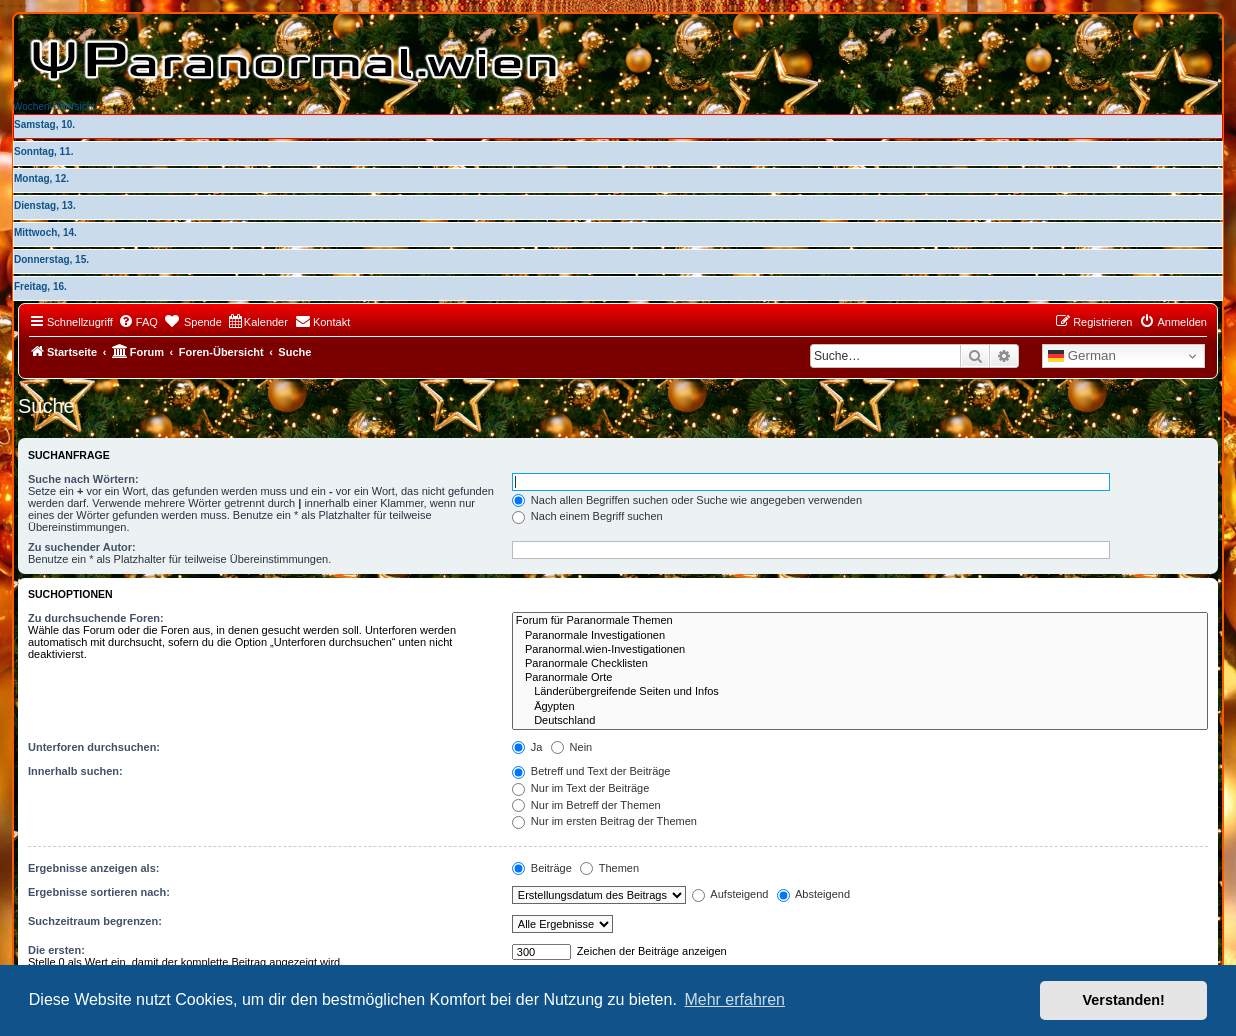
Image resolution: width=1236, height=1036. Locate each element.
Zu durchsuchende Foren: (96, 618)
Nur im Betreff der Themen (586, 805)
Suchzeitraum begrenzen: (95, 921)
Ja (527, 747)
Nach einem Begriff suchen (587, 516)
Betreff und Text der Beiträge (591, 771)
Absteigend (814, 894)
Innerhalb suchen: (75, 771)
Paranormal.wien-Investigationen (860, 650)
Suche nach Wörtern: (83, 479)
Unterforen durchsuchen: (94, 747)
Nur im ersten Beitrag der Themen (604, 821)
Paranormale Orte (860, 678)
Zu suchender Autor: (82, 547)
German (1082, 356)
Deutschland (860, 721)
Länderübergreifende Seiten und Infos (860, 692)
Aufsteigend (730, 894)
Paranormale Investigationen (860, 636)
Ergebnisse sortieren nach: (99, 892)
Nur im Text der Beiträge (580, 788)
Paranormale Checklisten (860, 664)
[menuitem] (138, 322)
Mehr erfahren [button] (734, 999)
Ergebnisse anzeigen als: (93, 868)
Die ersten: (56, 950)
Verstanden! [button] (1124, 1000)
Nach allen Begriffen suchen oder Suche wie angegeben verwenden (687, 500)
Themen (609, 868)
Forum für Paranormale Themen (860, 621)
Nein (572, 747)
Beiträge (542, 868)
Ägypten (860, 707)
